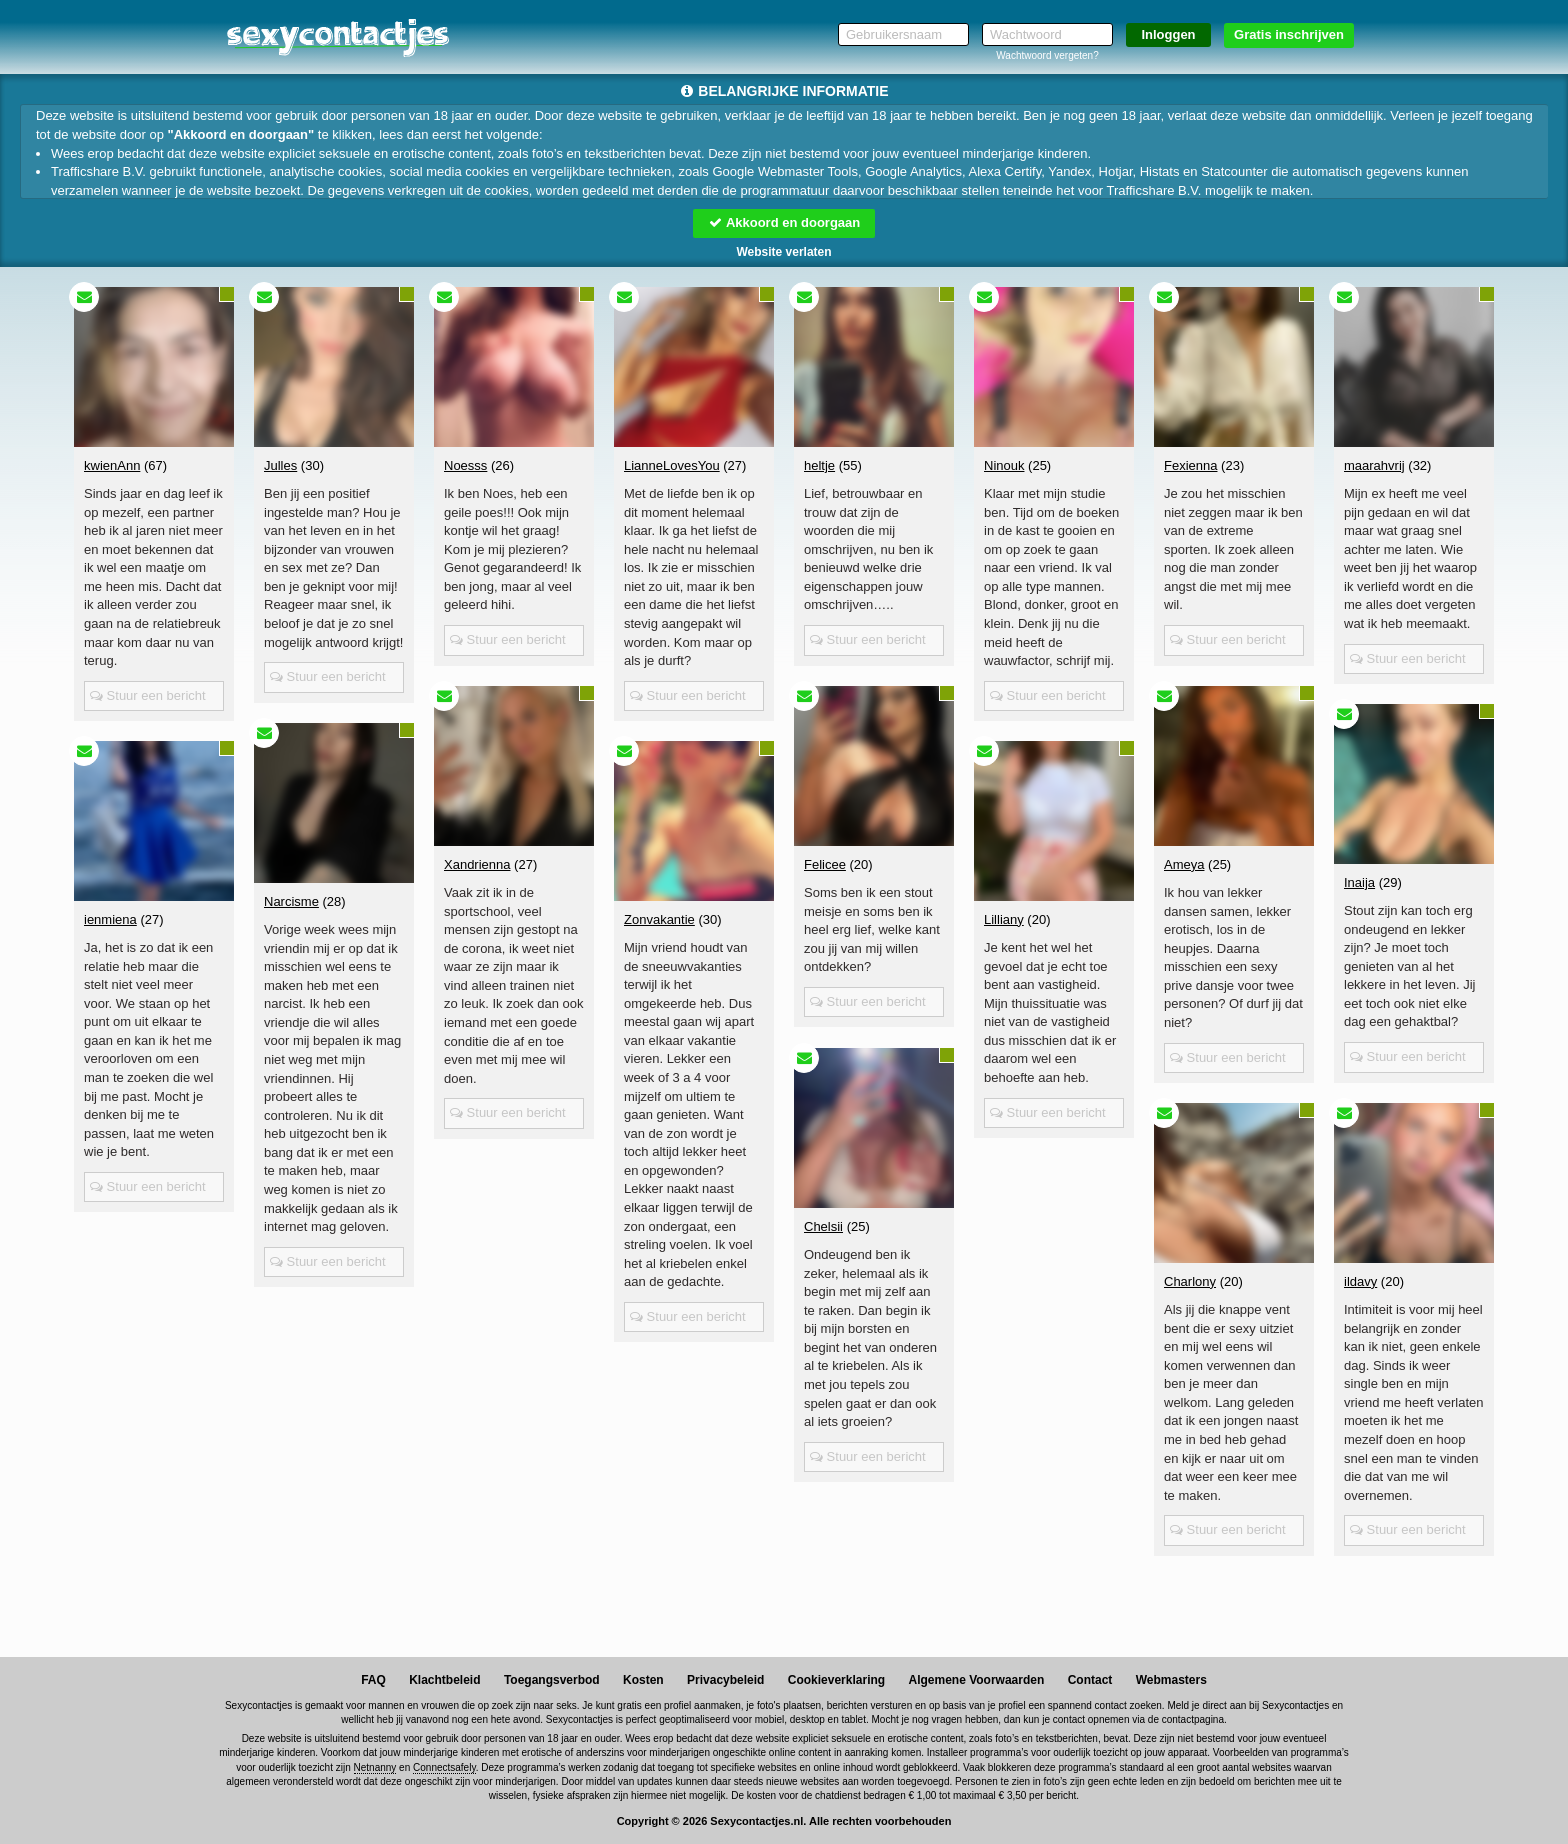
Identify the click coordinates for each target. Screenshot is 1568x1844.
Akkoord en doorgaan (784, 222)
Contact (1090, 1680)
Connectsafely (444, 1767)
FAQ (373, 1680)
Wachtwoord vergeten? (1047, 55)
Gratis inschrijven (1289, 34)
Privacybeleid (725, 1680)
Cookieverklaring (836, 1680)
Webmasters (1171, 1680)
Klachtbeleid (444, 1680)
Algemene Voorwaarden (976, 1680)
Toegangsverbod (552, 1680)
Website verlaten (783, 252)
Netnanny (375, 1767)
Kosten (643, 1680)
